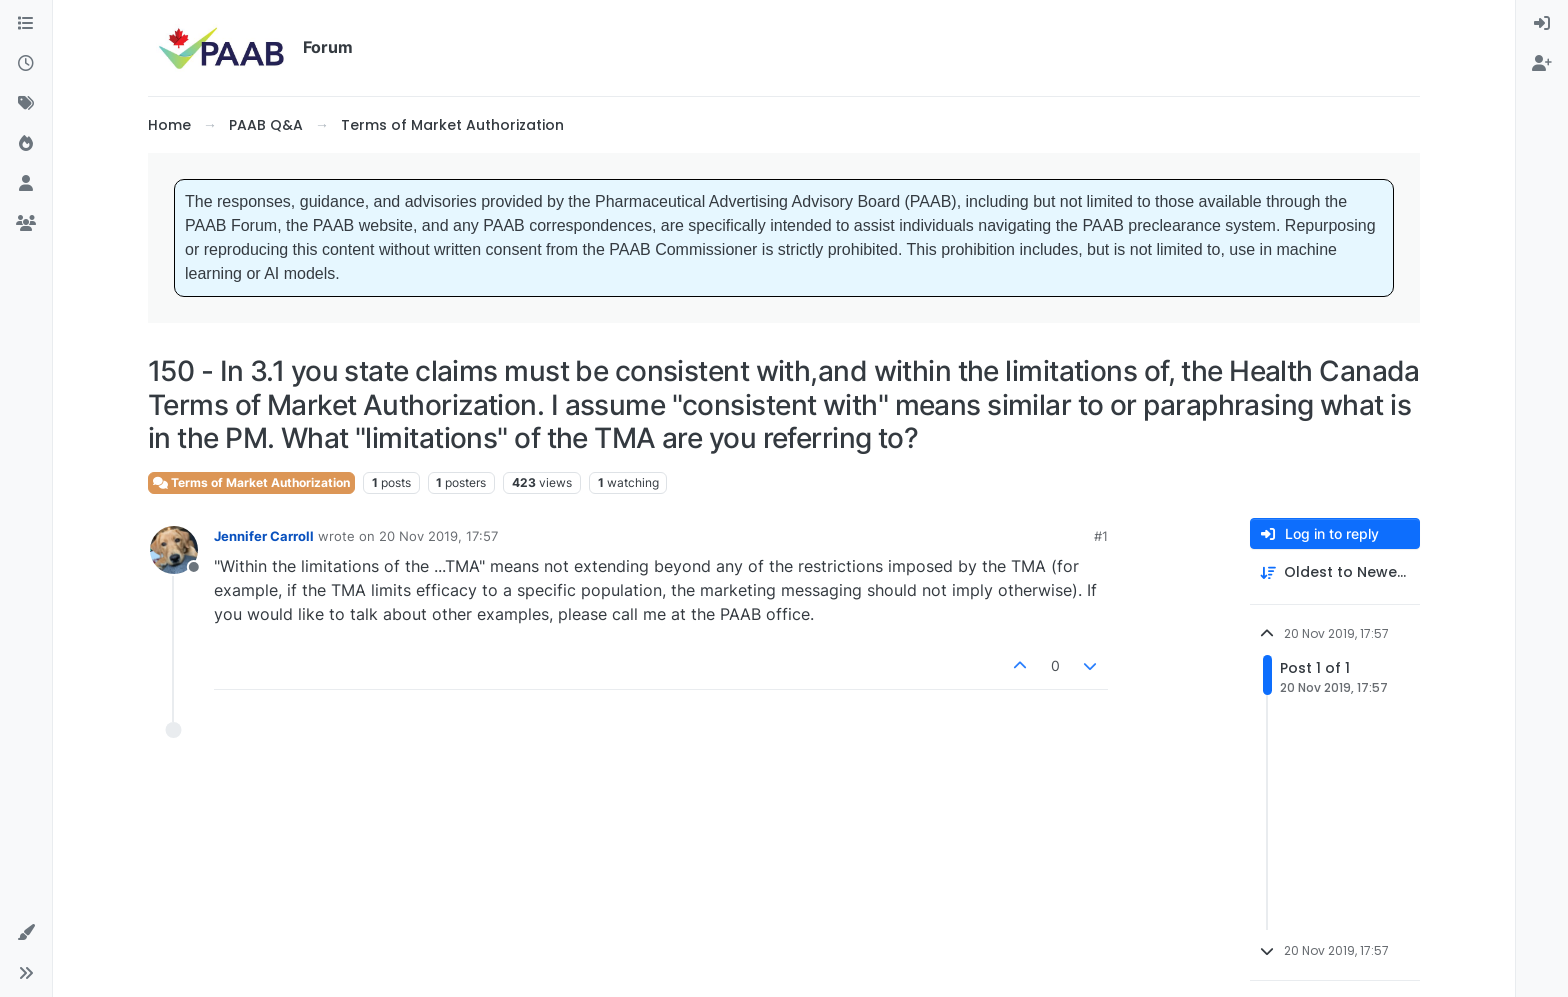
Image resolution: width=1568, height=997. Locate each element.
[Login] (1542, 24)
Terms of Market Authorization (251, 482)
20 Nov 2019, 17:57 (438, 536)
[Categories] (26, 24)
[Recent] (26, 64)
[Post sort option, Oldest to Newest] (1335, 572)
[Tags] (26, 104)
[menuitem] (1542, 24)
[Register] (1542, 64)
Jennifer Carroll (264, 536)
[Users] (26, 184)
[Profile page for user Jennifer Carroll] (174, 550)
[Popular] (26, 144)
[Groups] (26, 224)
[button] (26, 933)
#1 (1101, 536)
